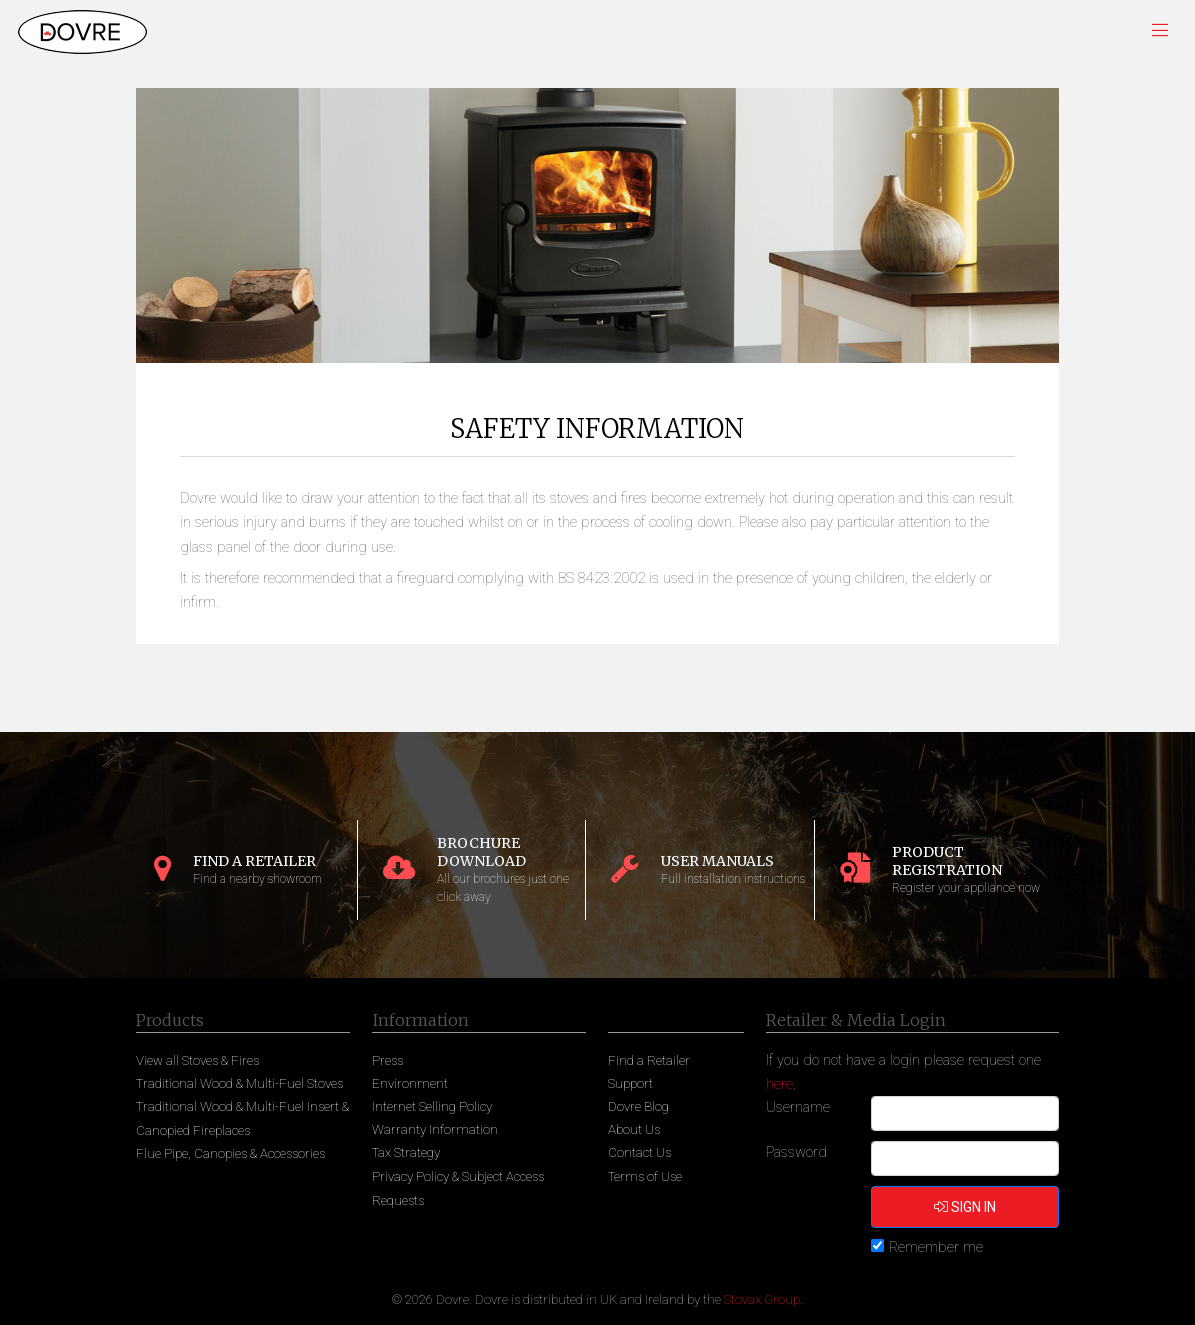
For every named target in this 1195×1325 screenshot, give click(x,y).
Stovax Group (762, 1299)
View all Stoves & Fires (197, 1060)
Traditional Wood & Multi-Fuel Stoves (239, 1083)
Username (798, 1107)
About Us (634, 1129)
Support (630, 1083)
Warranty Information (435, 1129)
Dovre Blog (638, 1106)
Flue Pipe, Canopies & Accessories (230, 1153)
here (779, 1084)
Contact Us (639, 1152)
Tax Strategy (406, 1152)
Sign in (965, 1207)
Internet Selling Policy (432, 1106)
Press (387, 1060)
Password (796, 1152)
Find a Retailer (649, 1060)
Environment (410, 1083)
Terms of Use (645, 1176)
